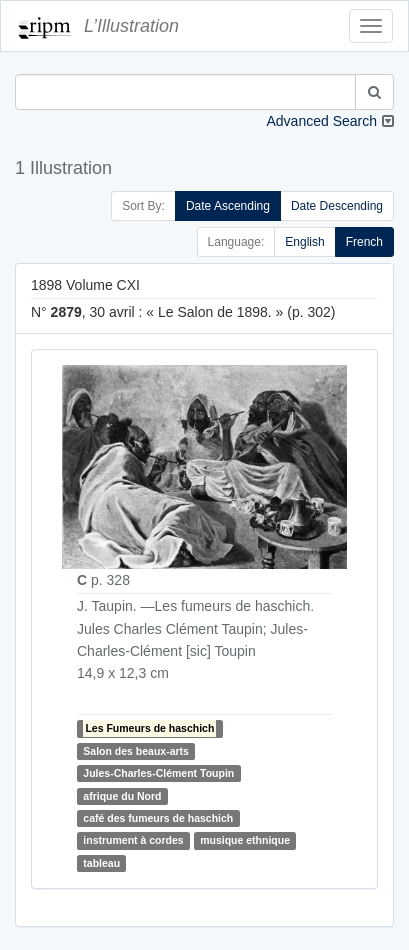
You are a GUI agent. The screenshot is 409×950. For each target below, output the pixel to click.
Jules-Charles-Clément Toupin (158, 773)
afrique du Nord (122, 796)
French (364, 242)
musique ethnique (245, 841)
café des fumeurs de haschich (158, 818)
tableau (101, 863)
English (304, 242)
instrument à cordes (133, 841)
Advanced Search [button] (321, 121)
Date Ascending (228, 206)
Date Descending (337, 206)
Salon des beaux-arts (136, 751)
